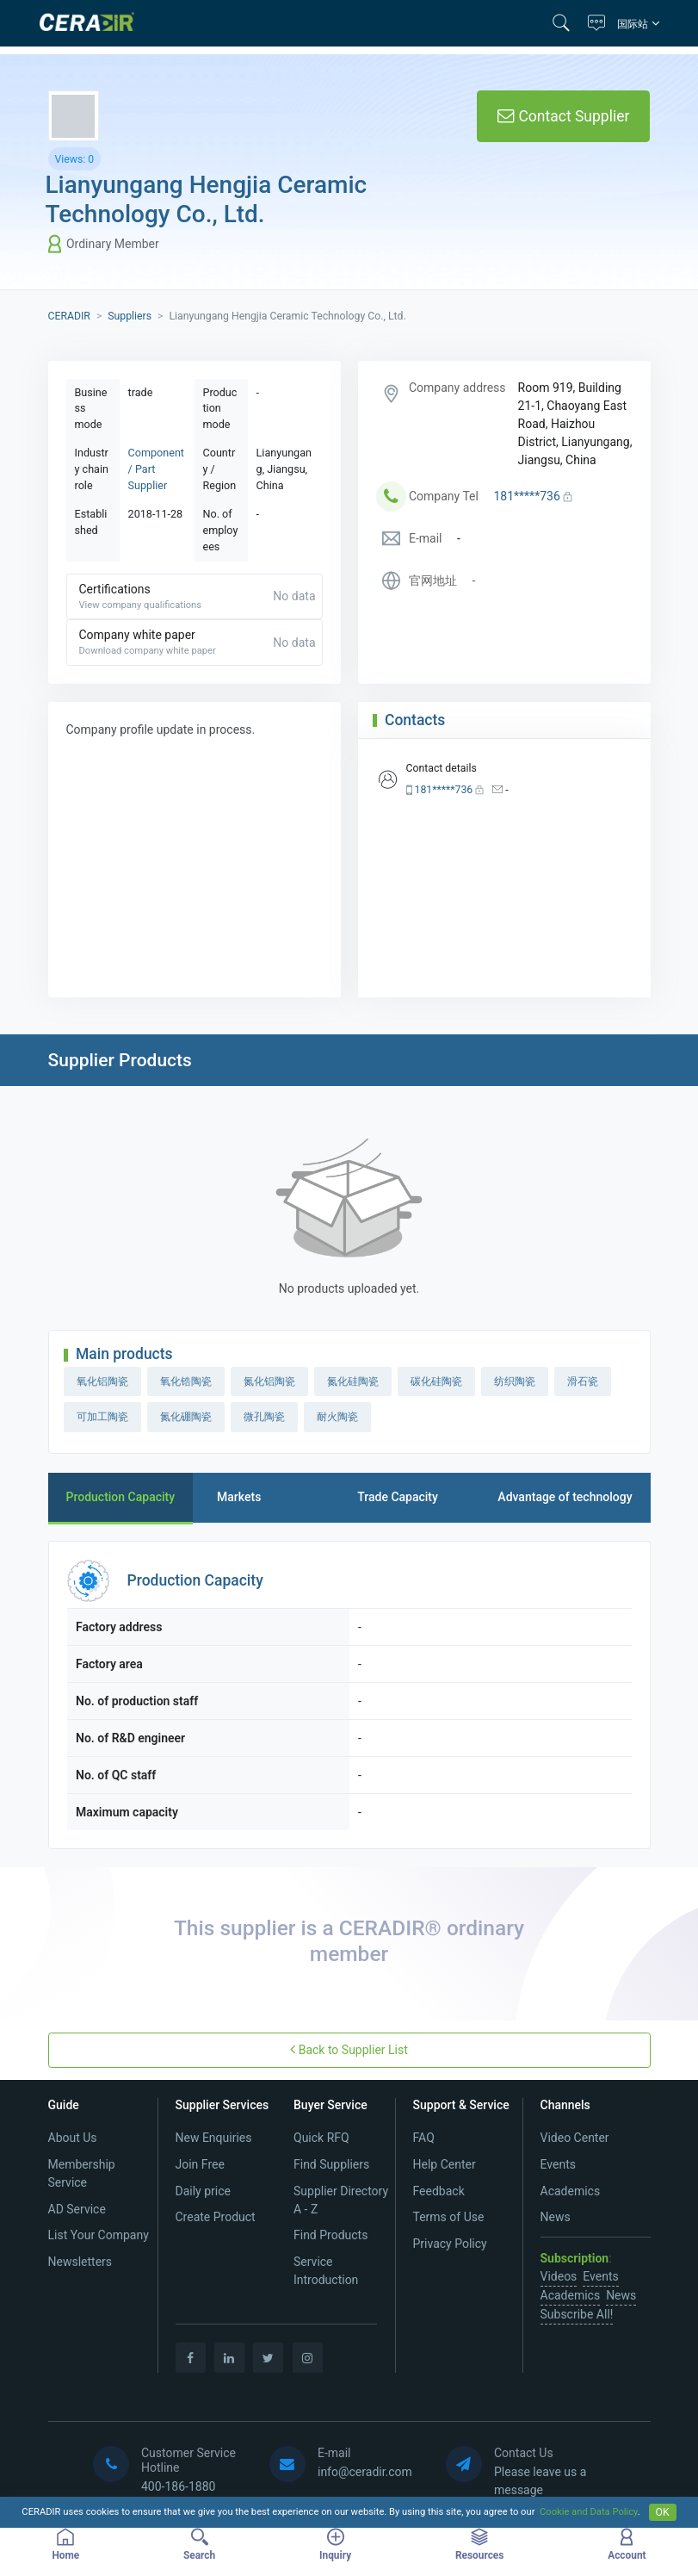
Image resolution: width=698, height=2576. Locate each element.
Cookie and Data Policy (589, 2511)
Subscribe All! (577, 2314)
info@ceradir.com (365, 2472)
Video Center (574, 2138)
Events (558, 2164)
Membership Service (81, 2173)
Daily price (203, 2191)
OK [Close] (663, 2512)
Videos (559, 2276)
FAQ (424, 2138)
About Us (72, 2138)
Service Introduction (325, 2271)
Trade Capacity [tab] (397, 1497)
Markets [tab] (239, 1497)
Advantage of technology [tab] (564, 1497)
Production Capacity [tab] (121, 1497)
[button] (566, 23)
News (555, 2217)
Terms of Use (449, 2217)
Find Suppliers (331, 2164)
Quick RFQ (321, 2138)
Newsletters (80, 2262)
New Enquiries (214, 2138)
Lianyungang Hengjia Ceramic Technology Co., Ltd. (207, 199)
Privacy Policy (450, 2243)
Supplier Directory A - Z (340, 2200)
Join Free (200, 2164)
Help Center (444, 2164)
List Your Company (98, 2235)
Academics (570, 2191)
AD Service (77, 2209)
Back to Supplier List (349, 2049)
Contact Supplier (563, 116)
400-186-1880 (178, 2486)
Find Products (330, 2235)
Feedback (439, 2191)
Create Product (216, 2217)
